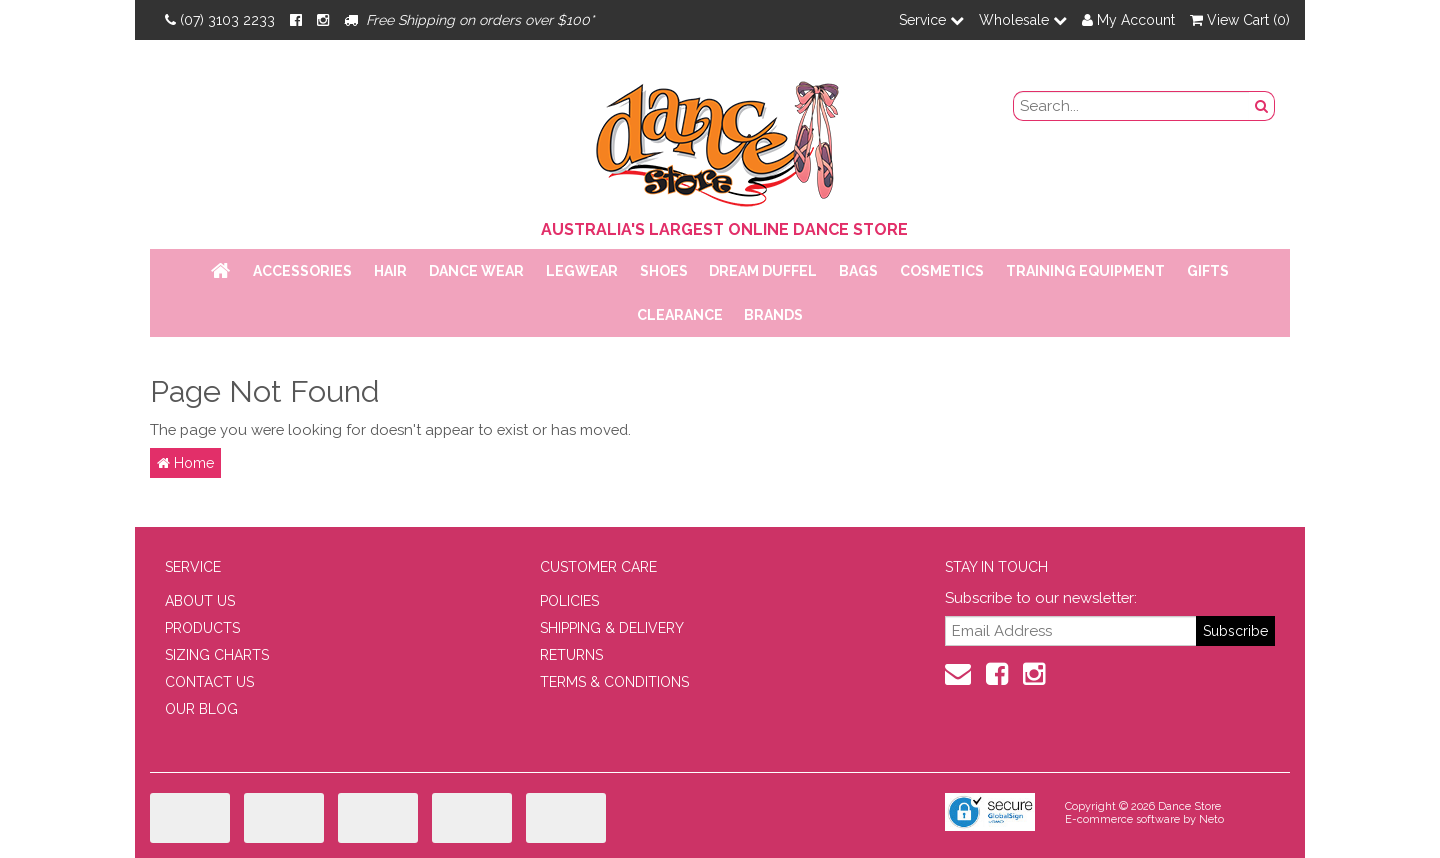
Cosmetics (942, 271)
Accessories (302, 271)
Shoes (664, 271)
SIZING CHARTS (217, 655)
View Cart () (1240, 20)
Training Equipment (1085, 271)
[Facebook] (296, 20)
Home (185, 463)
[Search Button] (1262, 106)
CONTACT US (209, 682)
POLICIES (569, 601)
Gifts (1208, 271)
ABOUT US (200, 601)
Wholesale (1023, 20)
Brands (773, 315)
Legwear (582, 271)
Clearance (680, 315)
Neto (1211, 819)
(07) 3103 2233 (220, 20)
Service (931, 20)
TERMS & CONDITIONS (614, 682)
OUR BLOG (201, 709)
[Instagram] (323, 20)
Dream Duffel (763, 271)
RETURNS (571, 655)
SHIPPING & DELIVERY (612, 628)
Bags (858, 271)
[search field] (1132, 106)
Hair (390, 271)
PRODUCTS (202, 628)
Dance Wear (476, 271)
